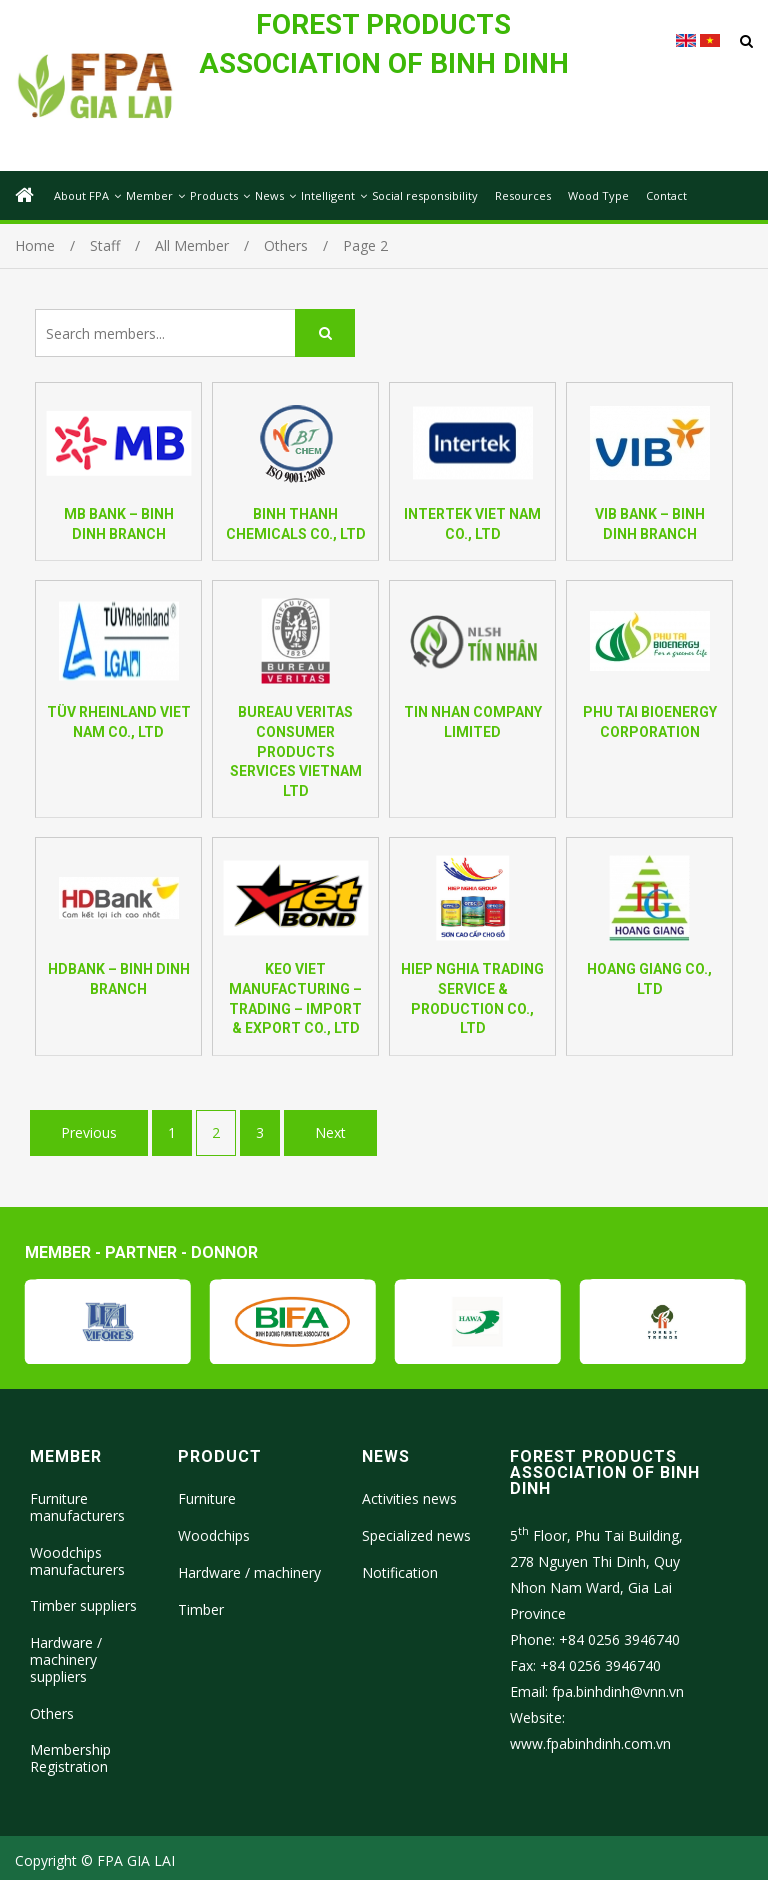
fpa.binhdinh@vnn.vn (618, 1691)
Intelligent (328, 195)
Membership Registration (70, 1758)
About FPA (81, 195)
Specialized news (416, 1535)
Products (214, 195)
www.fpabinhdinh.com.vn (590, 1743)
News (269, 195)
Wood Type (598, 195)
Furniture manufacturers (77, 1507)
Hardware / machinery (249, 1572)
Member (149, 195)
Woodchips (214, 1535)
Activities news (409, 1498)
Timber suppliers (83, 1605)
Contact (666, 195)
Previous (89, 1132)
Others (52, 1713)
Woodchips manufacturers (77, 1561)
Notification (400, 1572)
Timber (201, 1609)
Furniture (207, 1498)
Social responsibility (425, 195)
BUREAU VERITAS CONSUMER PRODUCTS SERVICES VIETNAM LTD (296, 751)
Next (330, 1132)
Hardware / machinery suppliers (66, 1659)
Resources (523, 195)
